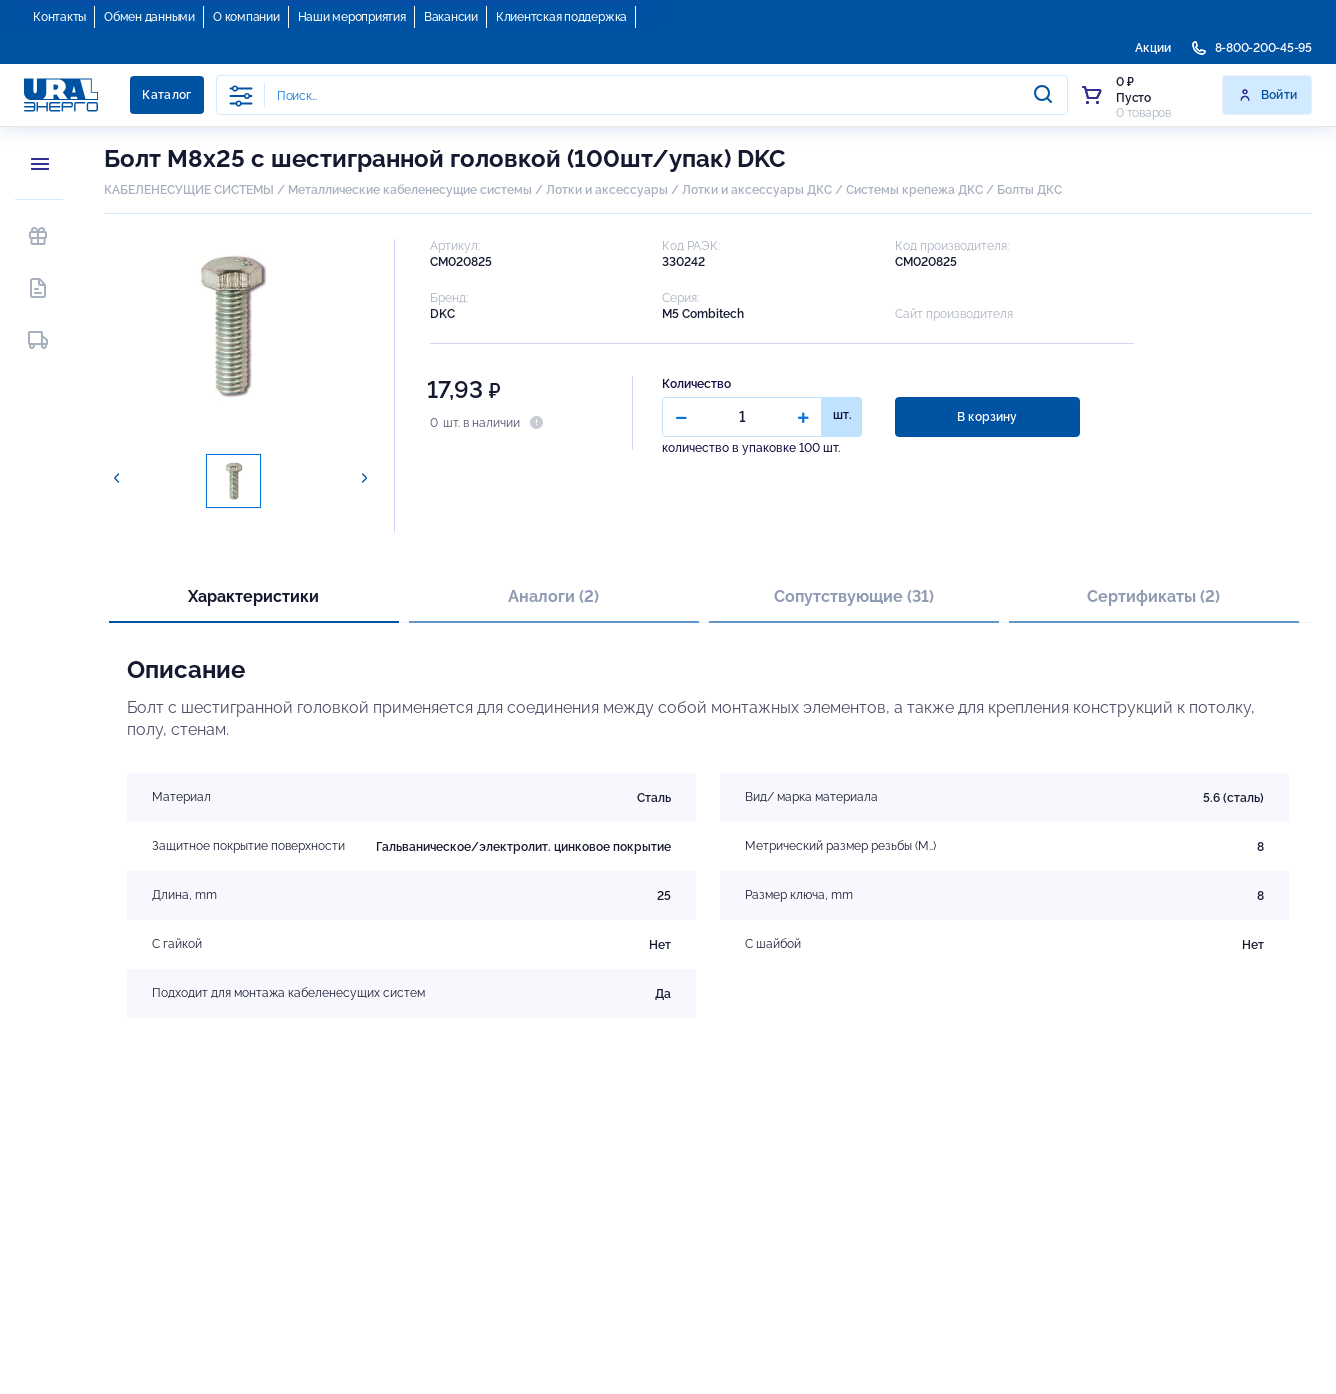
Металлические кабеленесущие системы (411, 190)
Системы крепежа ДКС (914, 190)
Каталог (167, 95)
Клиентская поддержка (561, 17)
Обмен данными (149, 17)
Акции (1153, 48)
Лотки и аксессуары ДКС (757, 190)
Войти (1267, 95)
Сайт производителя (954, 314)
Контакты (59, 17)
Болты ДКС (1029, 190)
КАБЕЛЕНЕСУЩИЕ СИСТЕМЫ (189, 190)
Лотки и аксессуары (607, 190)
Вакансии (451, 17)
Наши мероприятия (352, 17)
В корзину (987, 417)
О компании (246, 17)
